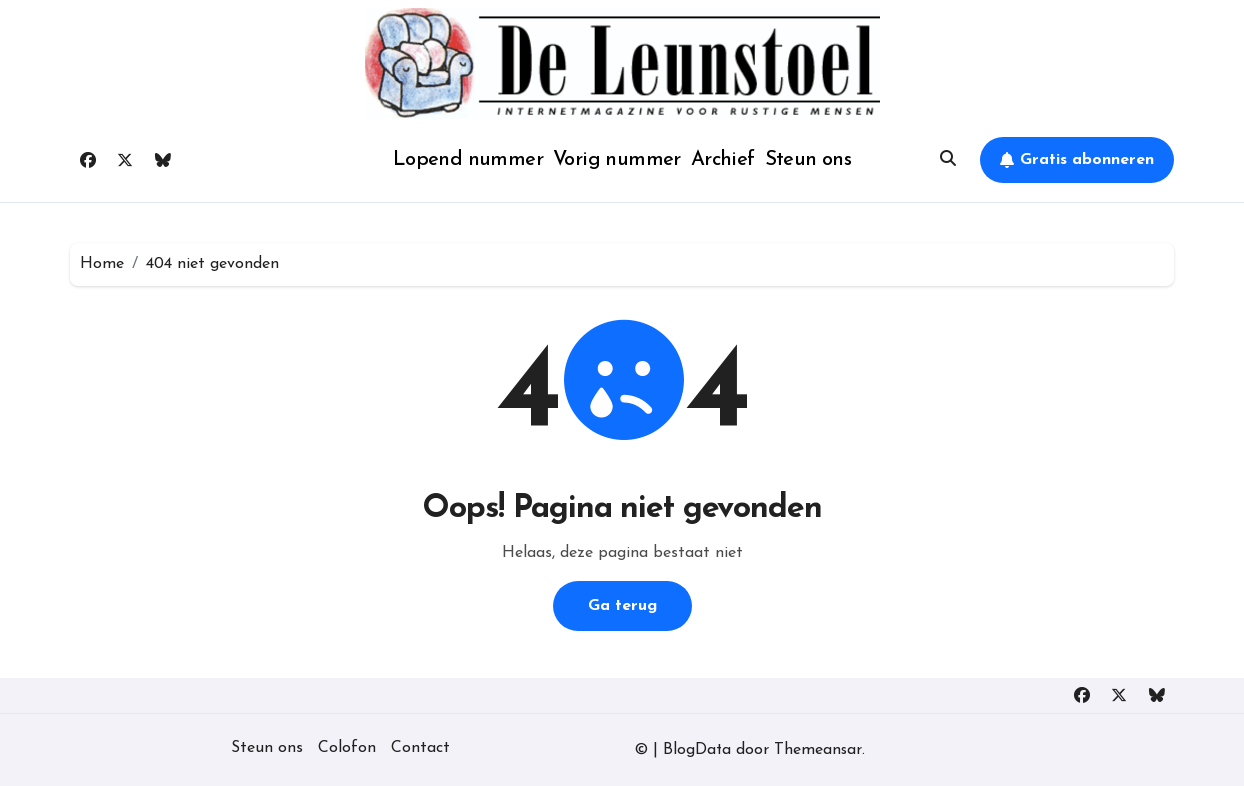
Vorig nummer (617, 160)
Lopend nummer (468, 160)
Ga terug (622, 606)
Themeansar (819, 750)
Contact (420, 748)
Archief (723, 160)
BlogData (697, 750)
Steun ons (808, 160)
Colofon (347, 748)
